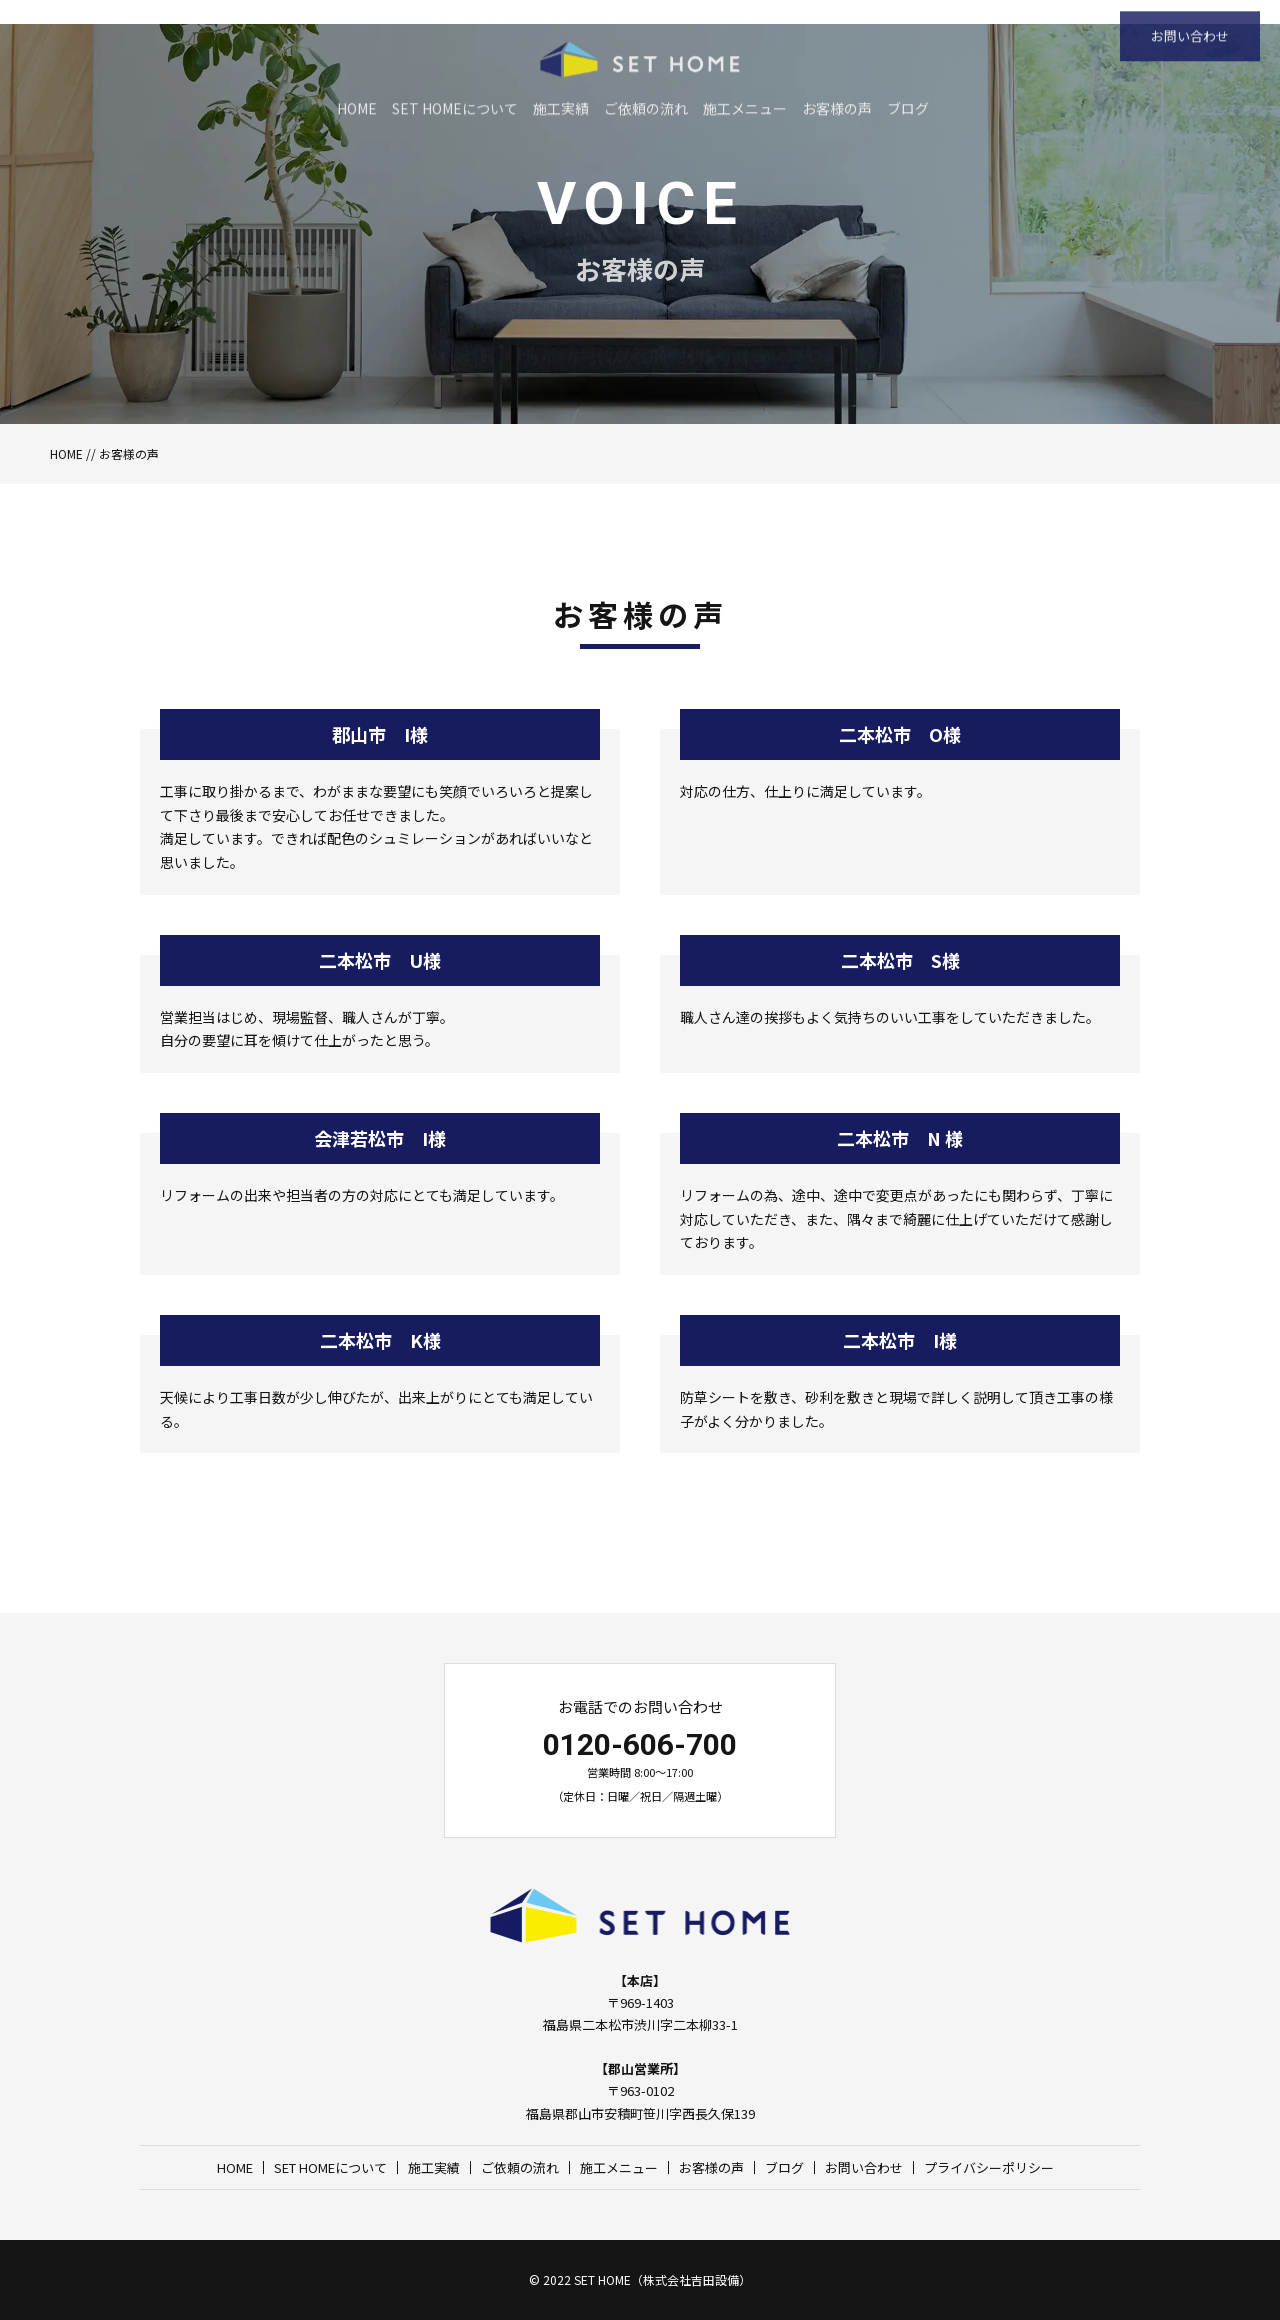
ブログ (784, 2167)
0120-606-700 (640, 1744)
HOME (66, 453)
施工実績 (434, 2167)
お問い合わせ (864, 2167)
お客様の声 (711, 2167)
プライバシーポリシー (989, 2167)
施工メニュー (619, 2167)
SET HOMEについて (330, 2167)
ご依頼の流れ (520, 2167)
